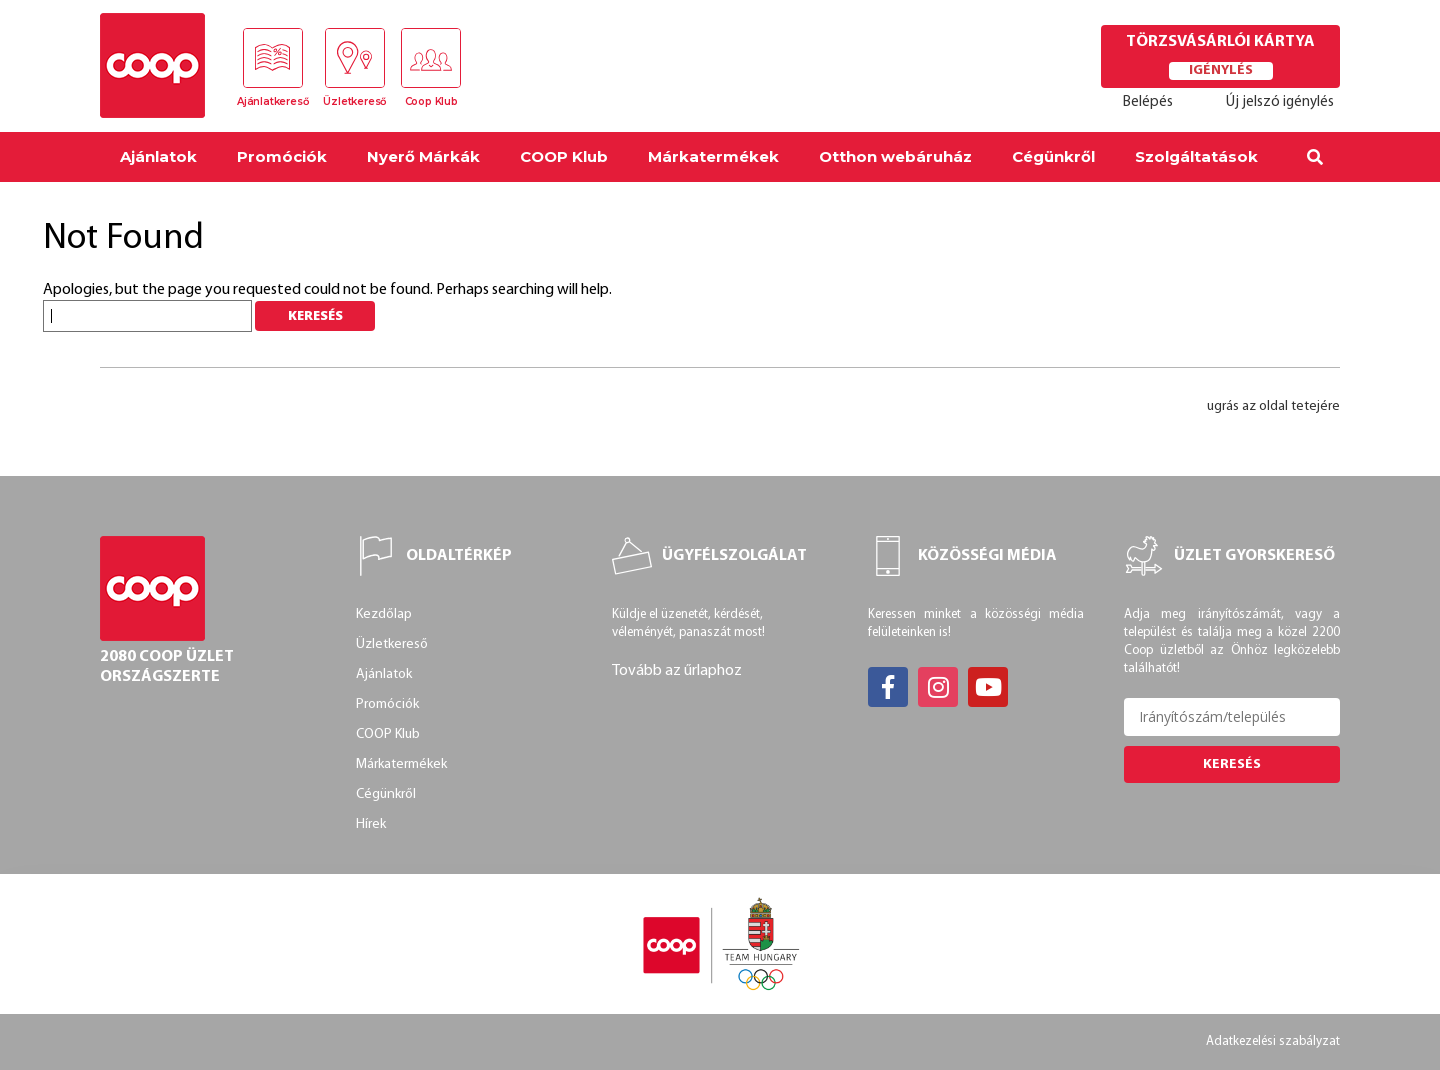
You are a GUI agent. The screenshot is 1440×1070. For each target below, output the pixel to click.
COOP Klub (564, 156)
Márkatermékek (713, 156)
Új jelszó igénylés (1280, 102)
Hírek (371, 824)
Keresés (1232, 764)
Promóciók (282, 156)
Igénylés (1221, 70)
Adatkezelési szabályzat (1273, 1041)
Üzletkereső (354, 101)
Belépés (1148, 102)
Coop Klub (431, 101)
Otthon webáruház (895, 156)
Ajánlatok (158, 156)
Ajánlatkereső (272, 101)
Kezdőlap (384, 614)
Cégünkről (1053, 156)
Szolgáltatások (1196, 156)
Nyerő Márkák (423, 156)
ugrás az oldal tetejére (1273, 406)
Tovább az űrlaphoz (677, 671)
